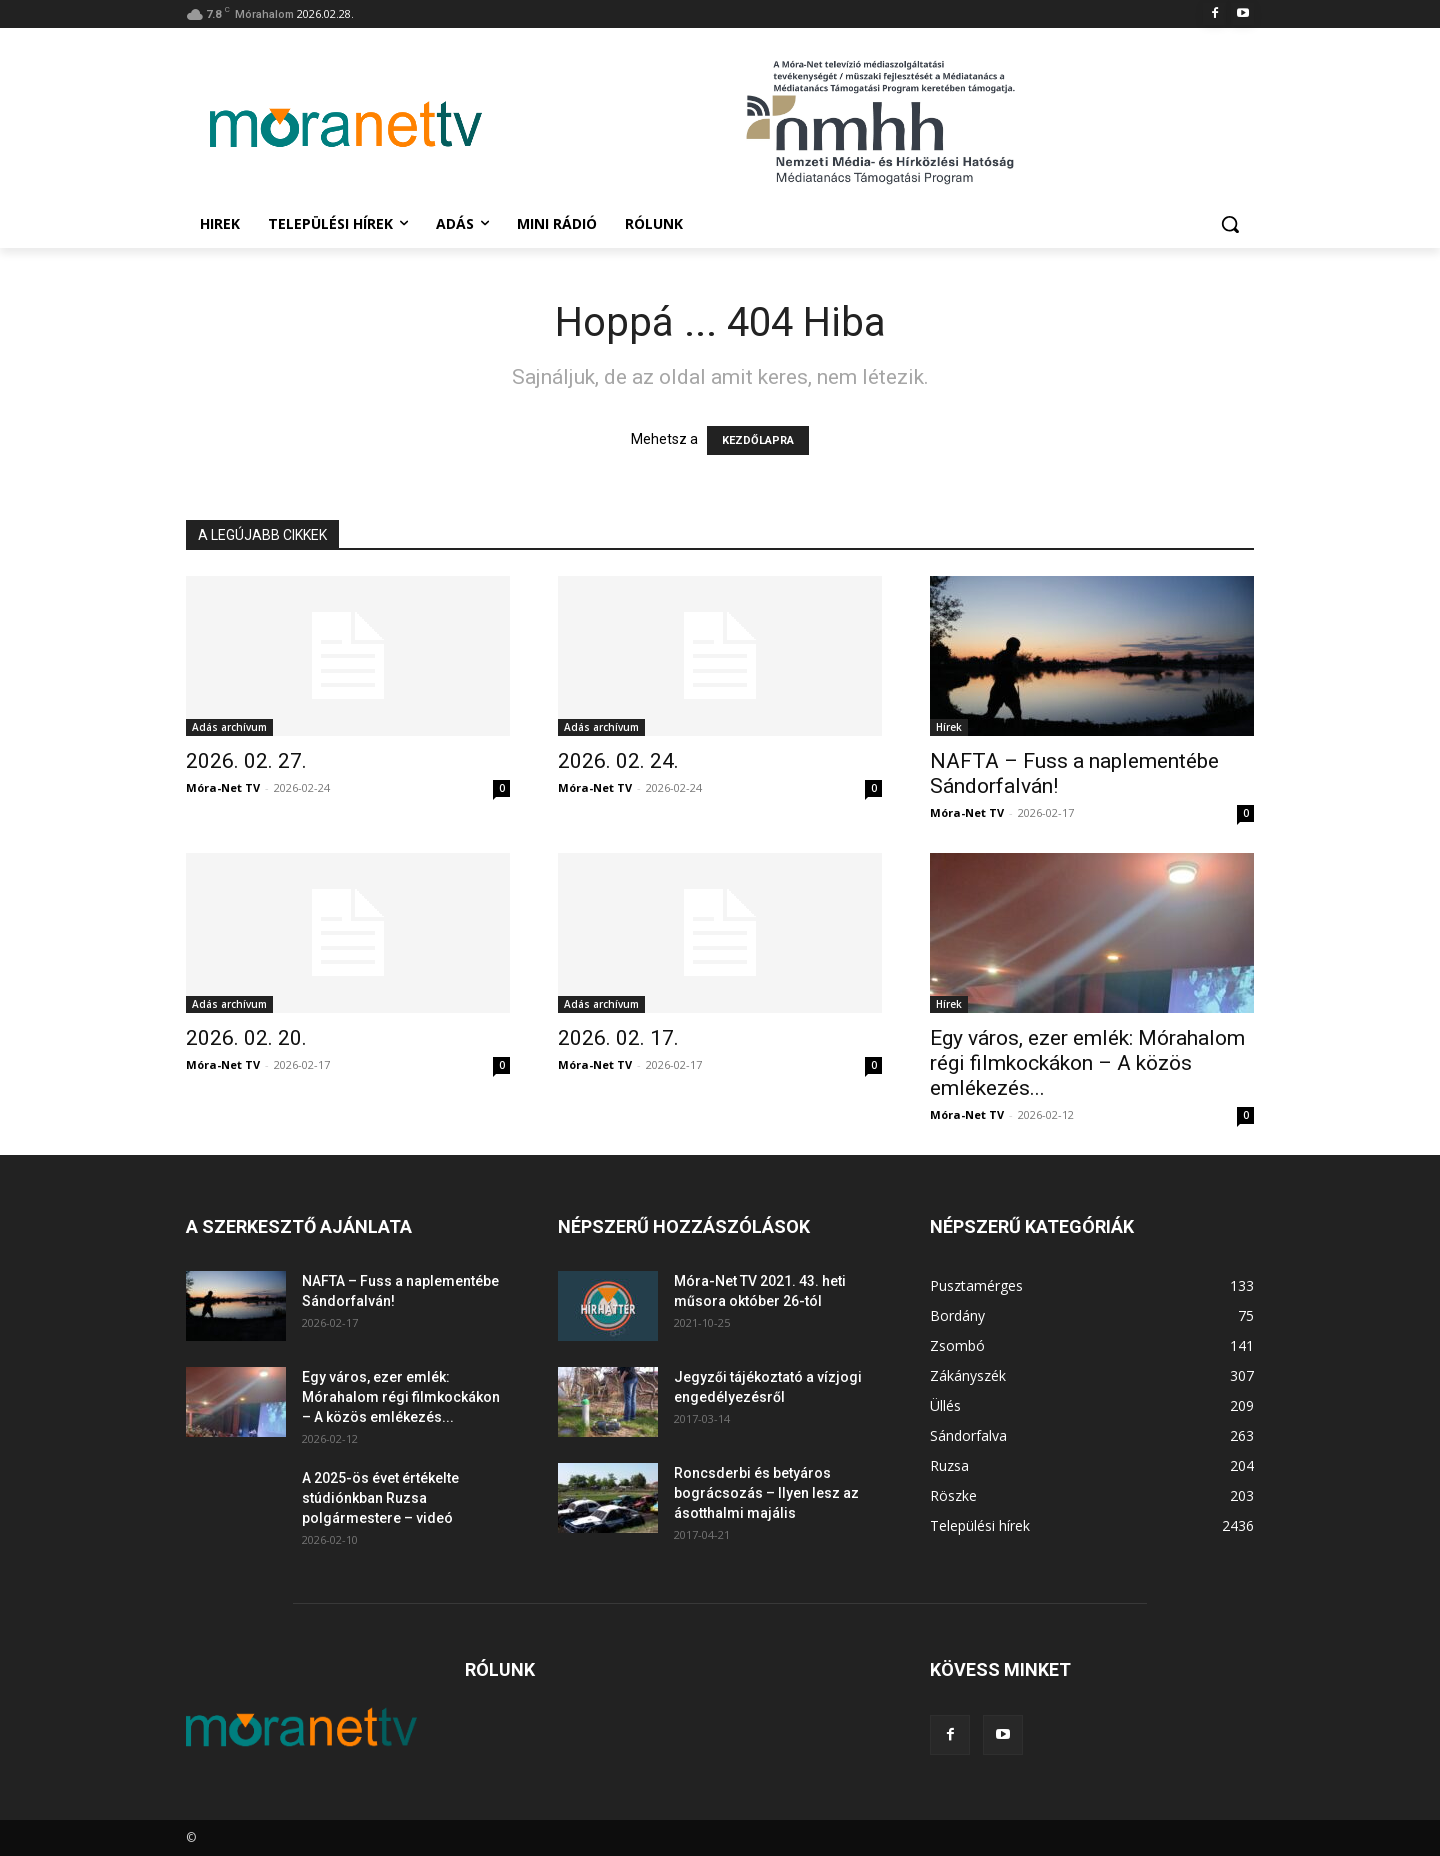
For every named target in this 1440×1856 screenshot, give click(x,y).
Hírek (949, 727)
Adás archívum (229, 727)
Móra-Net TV (223, 787)
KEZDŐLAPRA (758, 440)
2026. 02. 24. (618, 761)
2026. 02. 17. (618, 1038)
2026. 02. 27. (246, 761)
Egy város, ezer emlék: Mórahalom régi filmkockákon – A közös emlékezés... (1087, 1063)
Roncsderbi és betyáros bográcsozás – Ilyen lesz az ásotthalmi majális (766, 1493)
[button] (1230, 224)
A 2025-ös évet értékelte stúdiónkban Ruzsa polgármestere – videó (380, 1498)
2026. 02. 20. (246, 1038)
